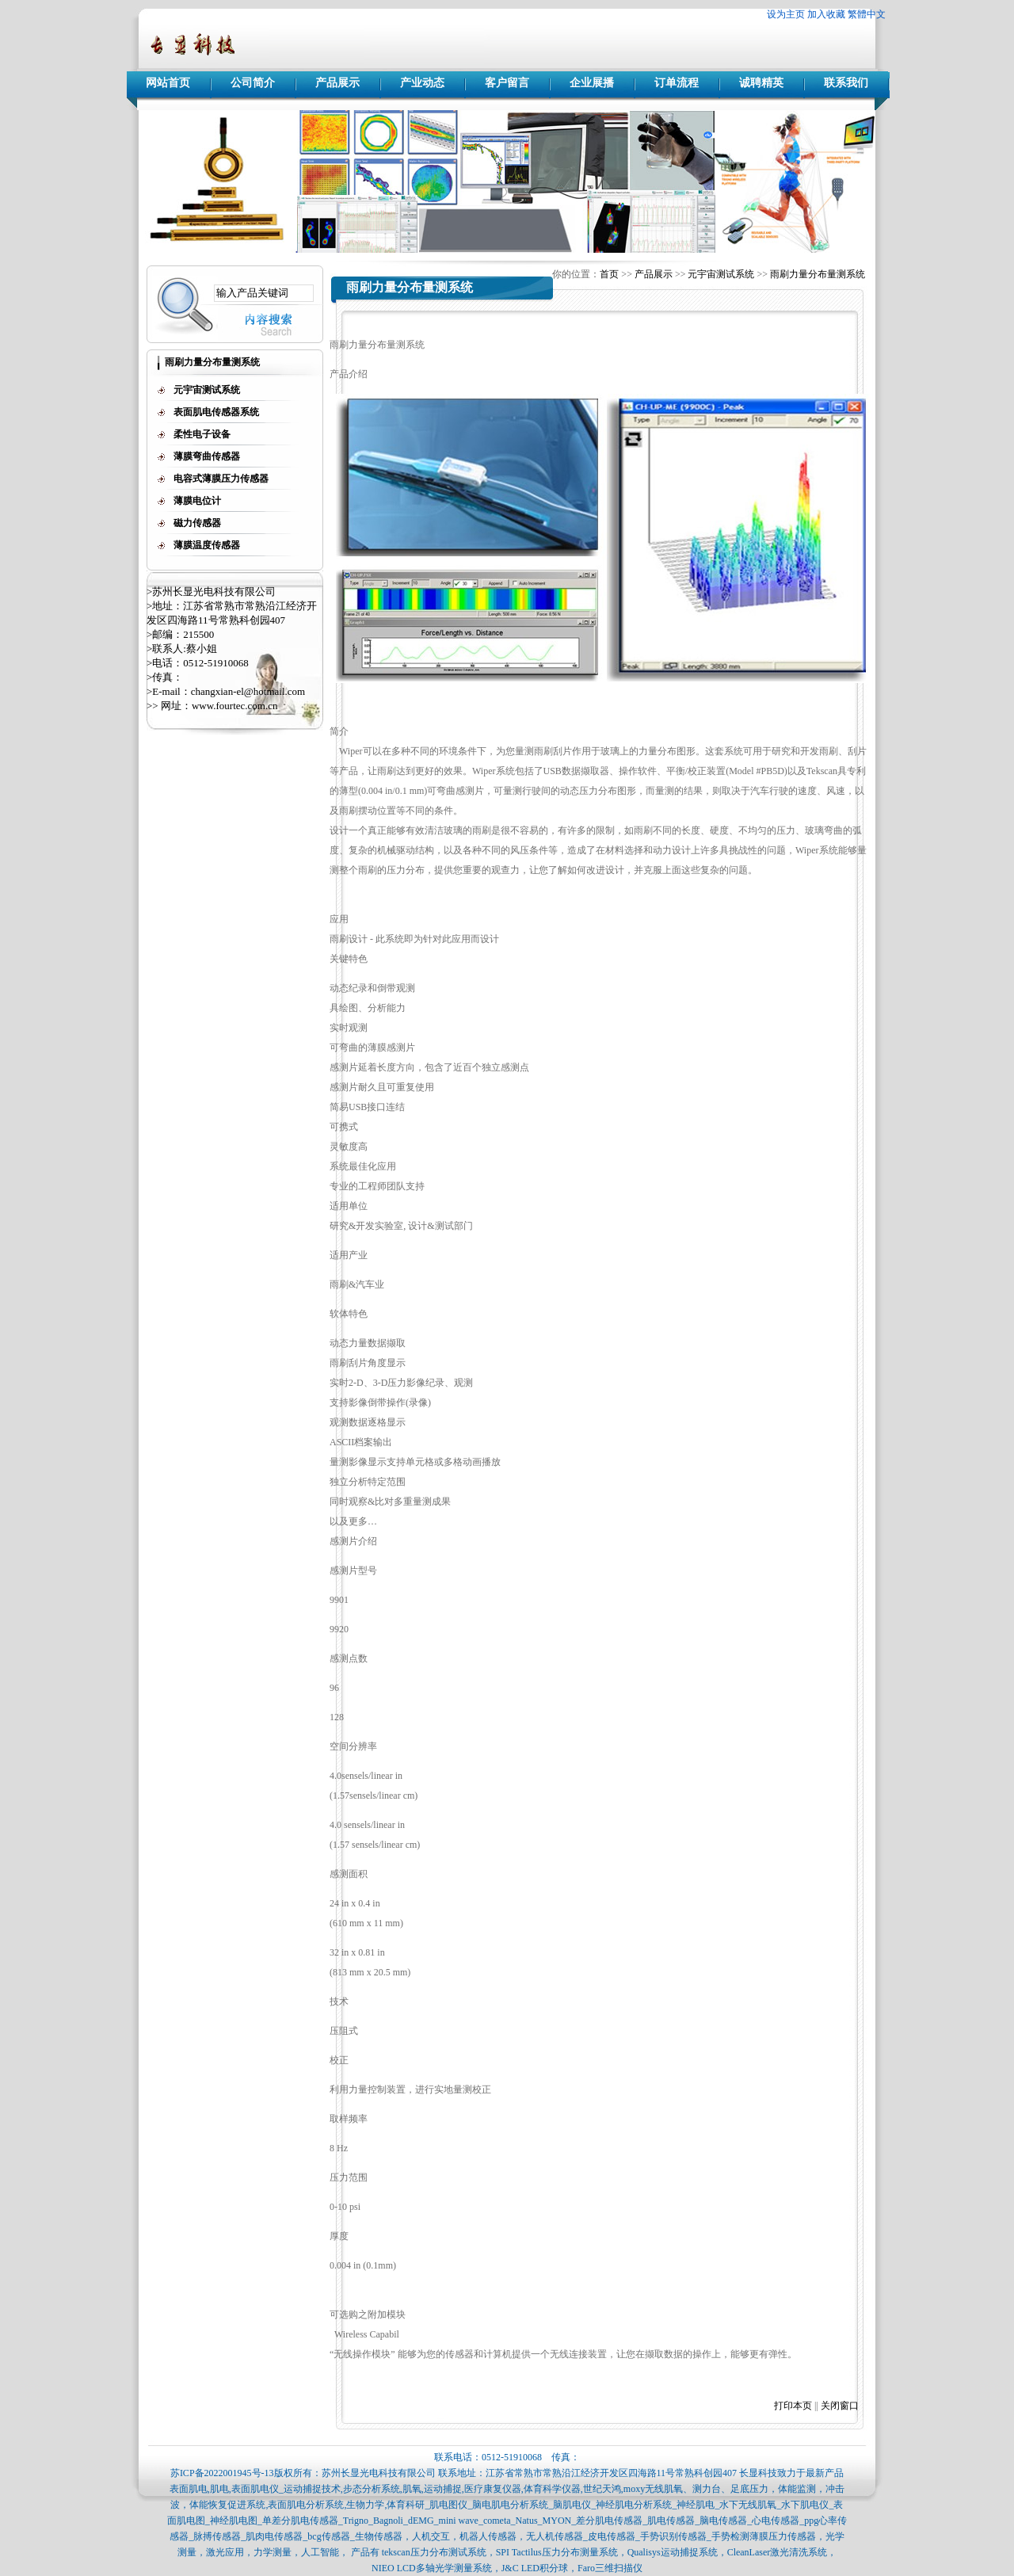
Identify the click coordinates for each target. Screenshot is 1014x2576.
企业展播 (592, 83)
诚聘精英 (761, 83)
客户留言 (507, 83)
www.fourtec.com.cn (235, 706)
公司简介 (253, 83)
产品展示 (337, 83)
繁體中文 (867, 14)
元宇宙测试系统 (721, 274)
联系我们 (846, 83)
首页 (609, 274)
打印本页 (793, 2405)
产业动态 (422, 83)
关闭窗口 (840, 2405)
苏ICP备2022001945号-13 (222, 2473)
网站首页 (168, 83)
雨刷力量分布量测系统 (817, 274)
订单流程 (676, 83)
